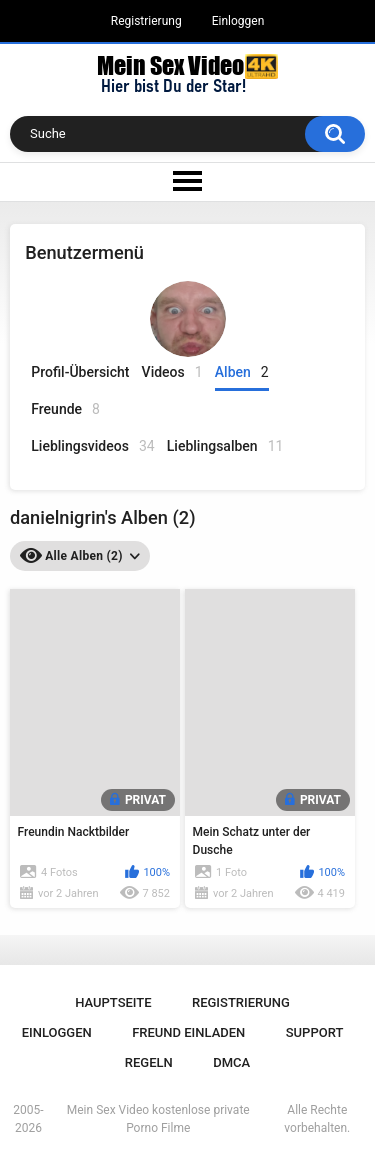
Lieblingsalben (225, 446)
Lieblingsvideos (92, 446)
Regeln (149, 1062)
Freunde (65, 409)
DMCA (231, 1062)
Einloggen (238, 21)
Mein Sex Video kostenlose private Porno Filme (158, 1119)
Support (315, 1032)
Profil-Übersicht (80, 372)
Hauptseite (113, 1002)
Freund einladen (188, 1032)
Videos (172, 372)
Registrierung (146, 21)
